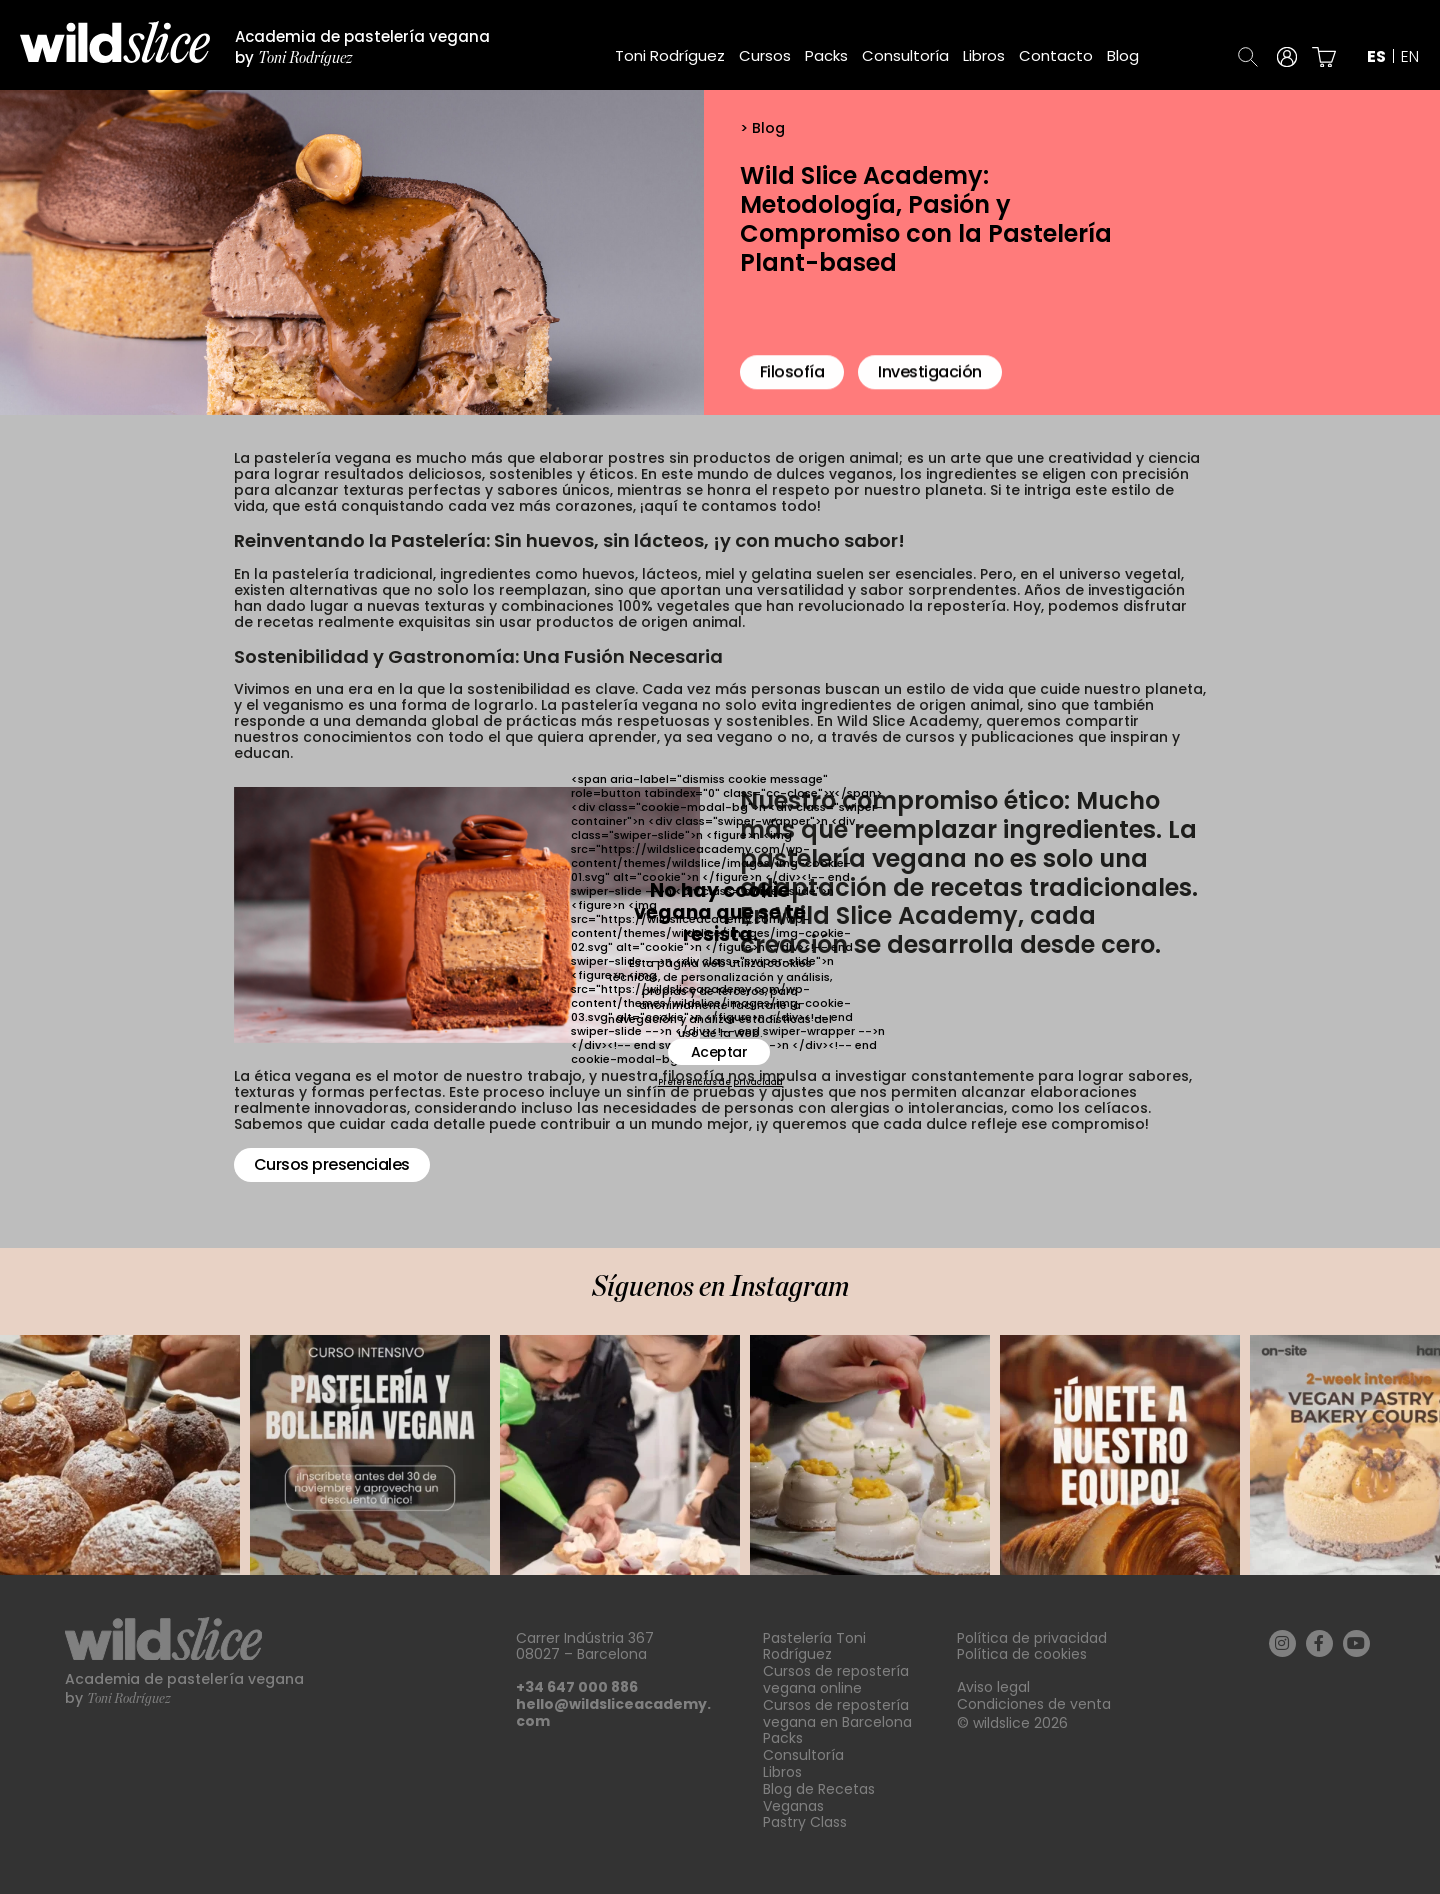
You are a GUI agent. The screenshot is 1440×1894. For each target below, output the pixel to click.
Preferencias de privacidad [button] (720, 1083)
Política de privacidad (1032, 1638)
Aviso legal (993, 1687)
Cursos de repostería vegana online (836, 1679)
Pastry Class (805, 1822)
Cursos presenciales (332, 1164)
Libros (984, 55)
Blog (1123, 55)
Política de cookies (1022, 1654)
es (1376, 57)
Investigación (929, 383)
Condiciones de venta (1034, 1704)
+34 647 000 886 (577, 1687)
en (1410, 57)
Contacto (1056, 55)
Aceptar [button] (719, 1052)
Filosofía (792, 383)
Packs (826, 55)
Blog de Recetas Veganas (819, 1797)
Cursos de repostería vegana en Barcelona (837, 1713)
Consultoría (905, 55)
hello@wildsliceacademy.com (613, 1712)
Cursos (765, 55)
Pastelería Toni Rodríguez (814, 1646)
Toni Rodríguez (670, 55)
